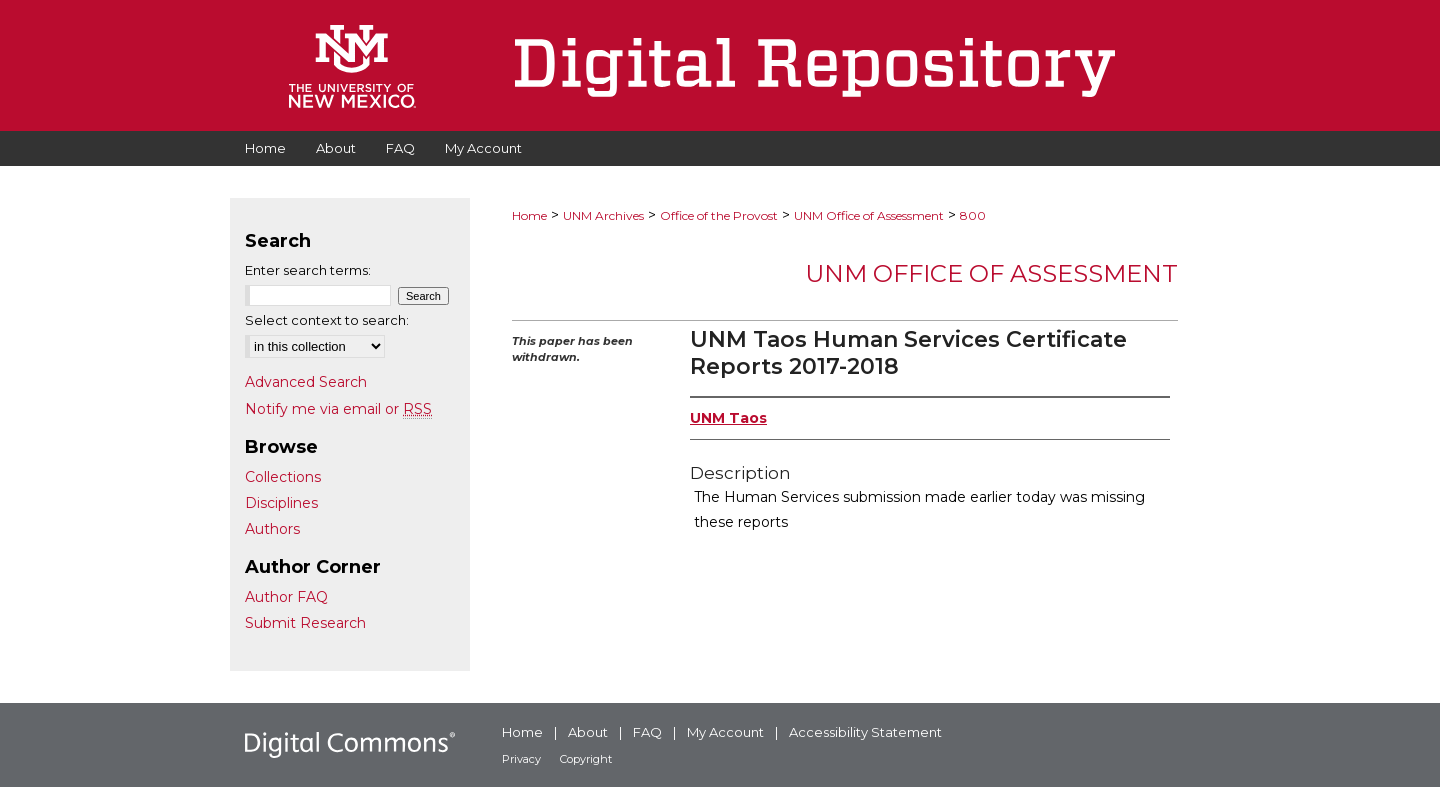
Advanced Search (306, 382)
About (588, 732)
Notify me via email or (338, 409)
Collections (283, 477)
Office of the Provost (719, 215)
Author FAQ (286, 597)
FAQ (647, 732)
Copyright (586, 759)
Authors (272, 529)
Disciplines (281, 503)
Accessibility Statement (865, 732)
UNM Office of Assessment (869, 215)
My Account (725, 732)
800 (973, 215)
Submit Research (305, 623)
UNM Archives (603, 215)
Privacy (521, 759)
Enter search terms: (308, 270)
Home (529, 215)
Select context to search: (327, 320)
